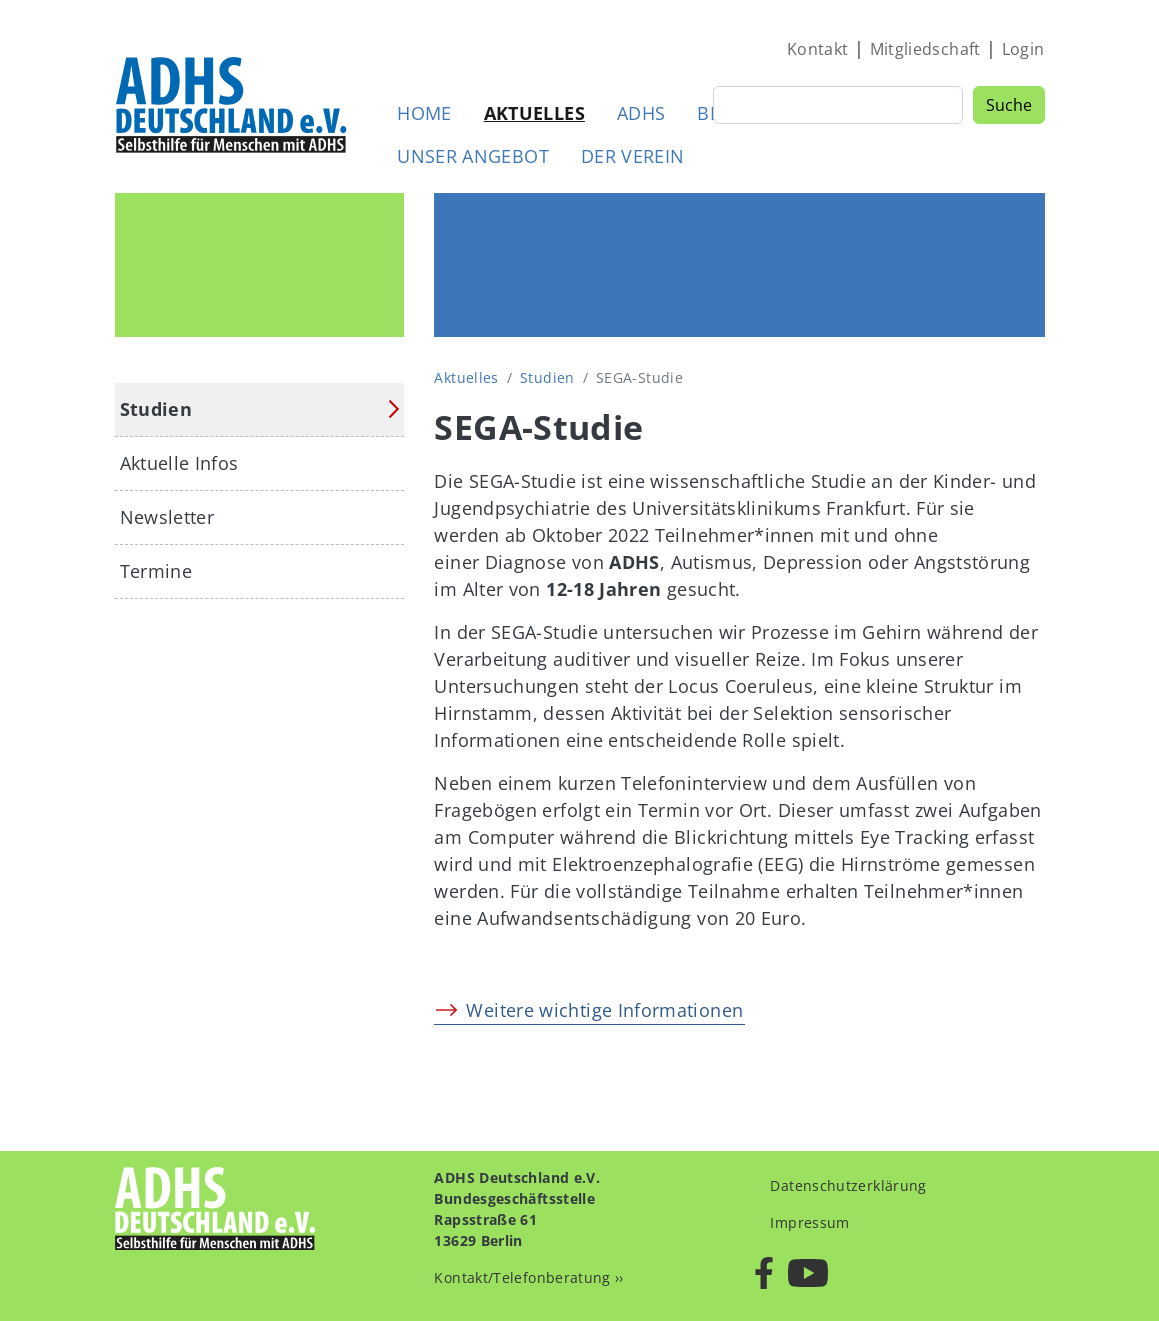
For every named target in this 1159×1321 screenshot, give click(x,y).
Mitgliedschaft (925, 49)
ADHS (641, 113)
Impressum (809, 1222)
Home (424, 113)
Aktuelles (534, 113)
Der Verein (633, 156)
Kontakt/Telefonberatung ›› (528, 1277)
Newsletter (167, 517)
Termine (156, 571)
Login (1023, 49)
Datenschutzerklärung (848, 1185)
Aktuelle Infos (179, 463)
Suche (1009, 105)
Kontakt (818, 49)
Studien (547, 377)
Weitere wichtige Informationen (604, 1010)
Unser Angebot (473, 156)
